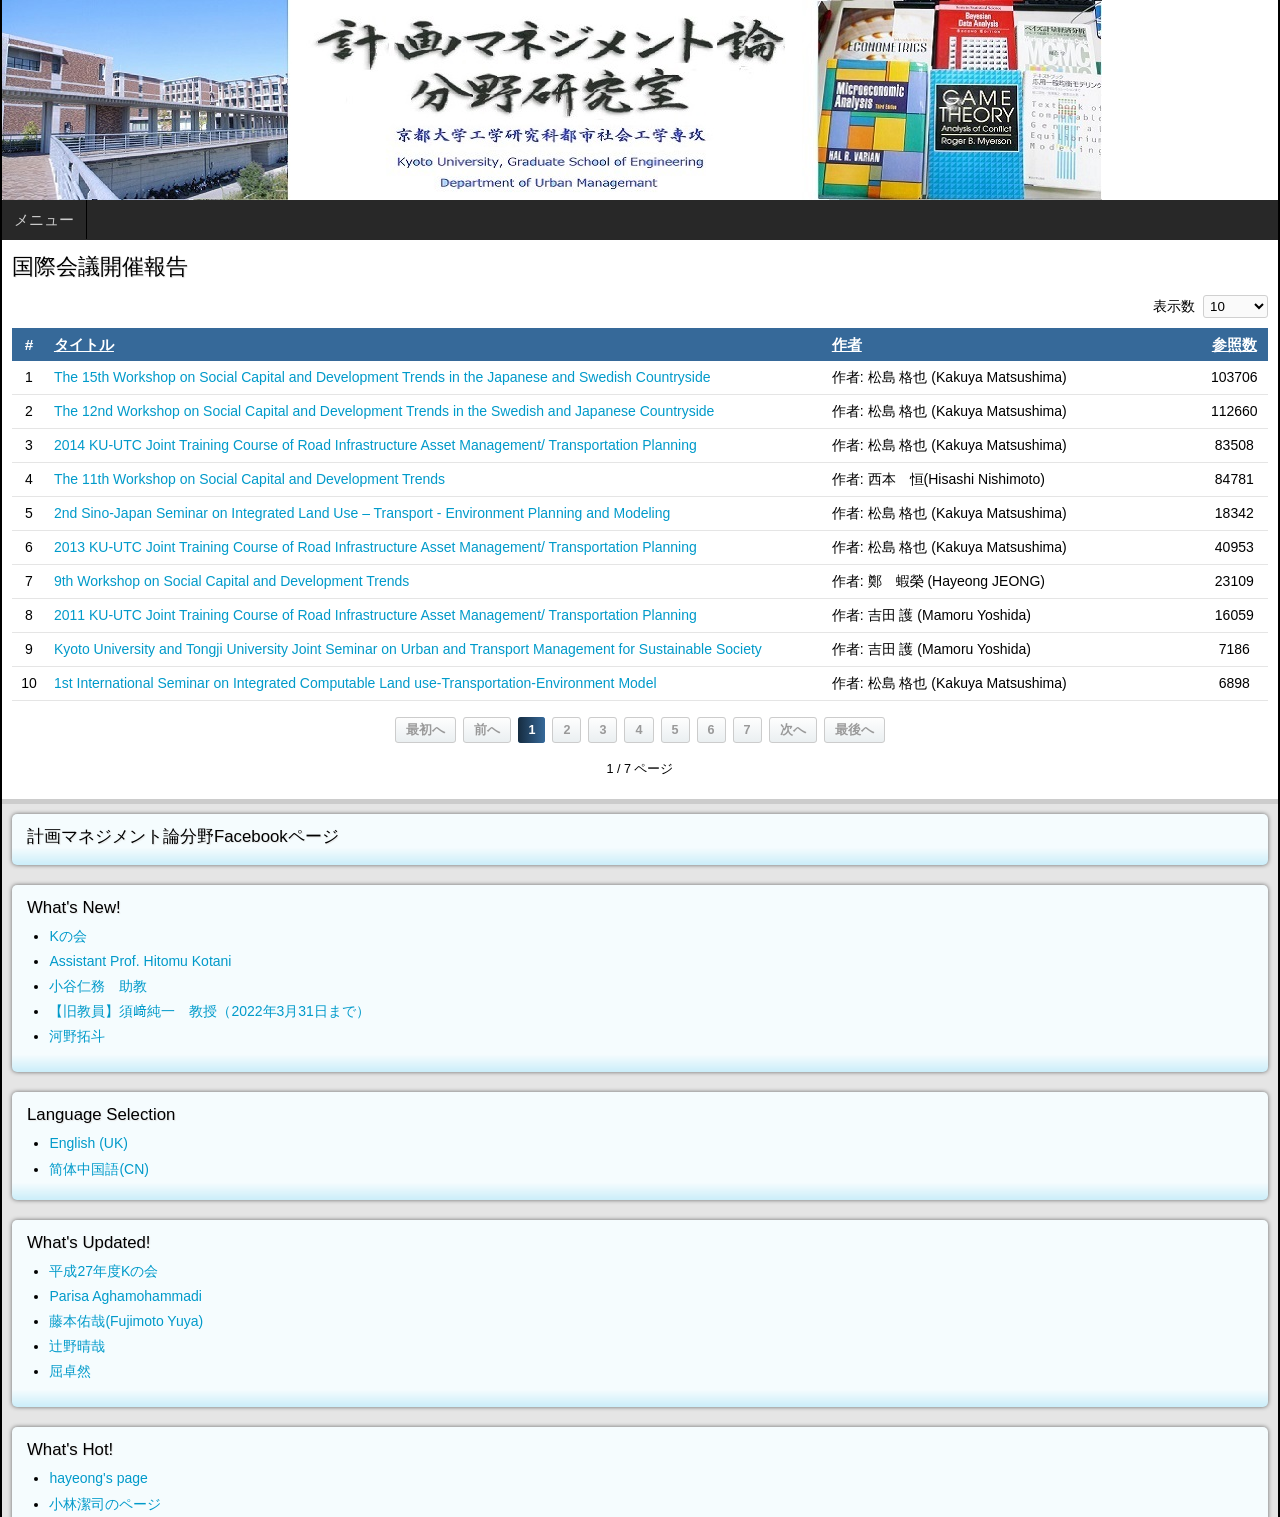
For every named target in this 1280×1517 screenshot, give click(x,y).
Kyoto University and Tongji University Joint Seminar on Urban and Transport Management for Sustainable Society (408, 649)
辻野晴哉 (77, 1346)
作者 (847, 344)
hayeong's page (98, 1478)
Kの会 (67, 936)
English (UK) (88, 1143)
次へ (793, 730)
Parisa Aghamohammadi (125, 1296)
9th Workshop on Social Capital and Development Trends (231, 581)
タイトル (84, 344)
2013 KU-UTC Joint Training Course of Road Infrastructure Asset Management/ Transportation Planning (375, 547)
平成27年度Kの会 (103, 1271)
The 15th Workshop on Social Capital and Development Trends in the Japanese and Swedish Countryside (382, 377)
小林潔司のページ (105, 1504)
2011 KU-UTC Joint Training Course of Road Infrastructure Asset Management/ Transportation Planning (375, 615)
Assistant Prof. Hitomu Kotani (140, 961)
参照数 (1234, 344)
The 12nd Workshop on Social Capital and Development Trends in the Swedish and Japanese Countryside (384, 411)
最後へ (854, 730)
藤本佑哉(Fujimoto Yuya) (126, 1321)
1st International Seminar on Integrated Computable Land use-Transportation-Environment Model (355, 683)
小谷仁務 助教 (98, 986)
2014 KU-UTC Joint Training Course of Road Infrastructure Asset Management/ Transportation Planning (375, 445)
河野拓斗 (77, 1036)
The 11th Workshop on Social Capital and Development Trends (249, 479)
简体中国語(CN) (99, 1169)
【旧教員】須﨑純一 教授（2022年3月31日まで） (209, 1011)
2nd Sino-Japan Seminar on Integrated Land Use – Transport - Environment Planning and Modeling (362, 513)
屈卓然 (70, 1371)
